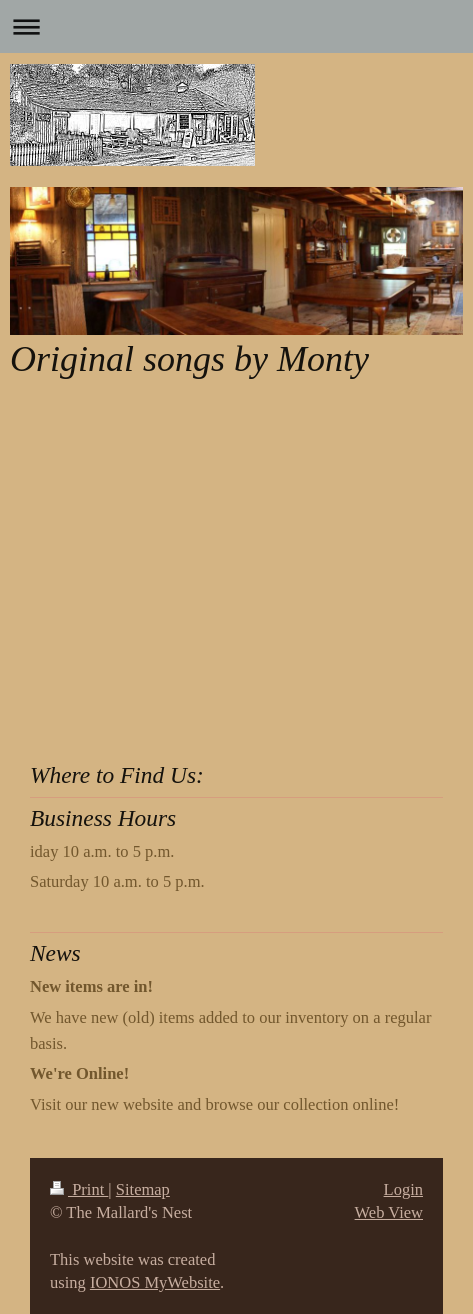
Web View (389, 1212)
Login (403, 1189)
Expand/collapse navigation (236, 26)
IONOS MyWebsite (155, 1282)
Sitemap (143, 1189)
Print (79, 1189)
